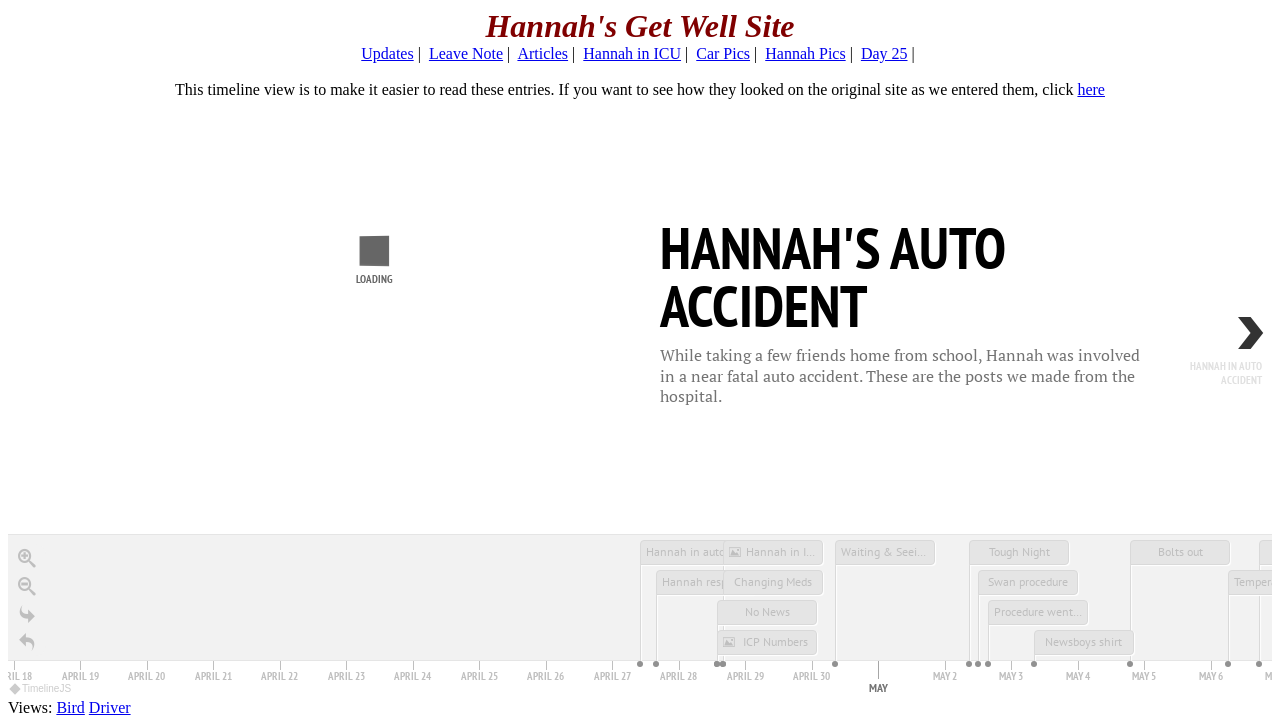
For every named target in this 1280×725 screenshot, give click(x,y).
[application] (640, 617)
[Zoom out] (27, 586)
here (1091, 89)
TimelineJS (41, 688)
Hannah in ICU (632, 53)
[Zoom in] (27, 558)
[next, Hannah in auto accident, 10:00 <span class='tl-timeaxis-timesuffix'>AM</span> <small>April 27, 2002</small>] (1212, 360)
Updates (387, 53)
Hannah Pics (805, 53)
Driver (110, 707)
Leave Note (466, 53)
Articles (542, 53)
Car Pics (723, 53)
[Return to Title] (27, 642)
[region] (640, 399)
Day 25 (884, 53)
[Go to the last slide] (27, 614)
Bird (70, 707)
